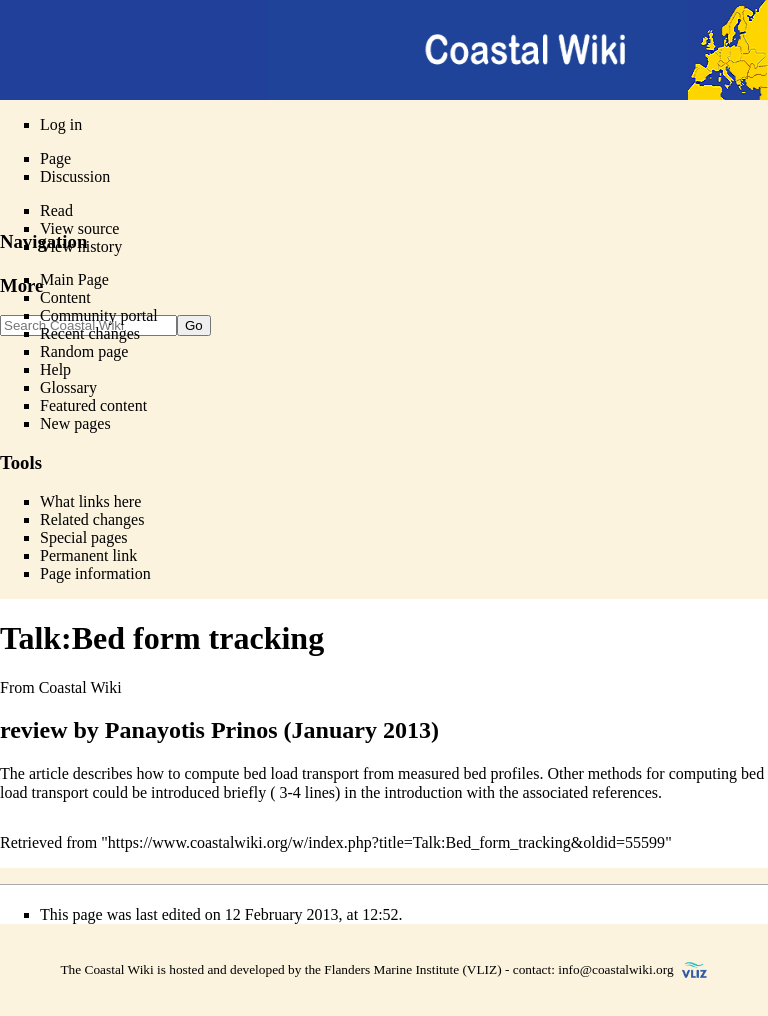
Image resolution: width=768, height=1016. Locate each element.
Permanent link (88, 555)
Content (65, 297)
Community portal (99, 315)
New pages (75, 423)
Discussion (75, 176)
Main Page (74, 279)
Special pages (84, 537)
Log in (61, 124)
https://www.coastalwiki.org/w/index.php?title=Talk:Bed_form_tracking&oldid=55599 (386, 842)
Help (55, 369)
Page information (95, 573)
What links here (90, 501)
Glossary (68, 387)
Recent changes (90, 333)
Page (55, 158)
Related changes (92, 519)
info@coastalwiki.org (615, 969)
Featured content (93, 405)
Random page (84, 351)
